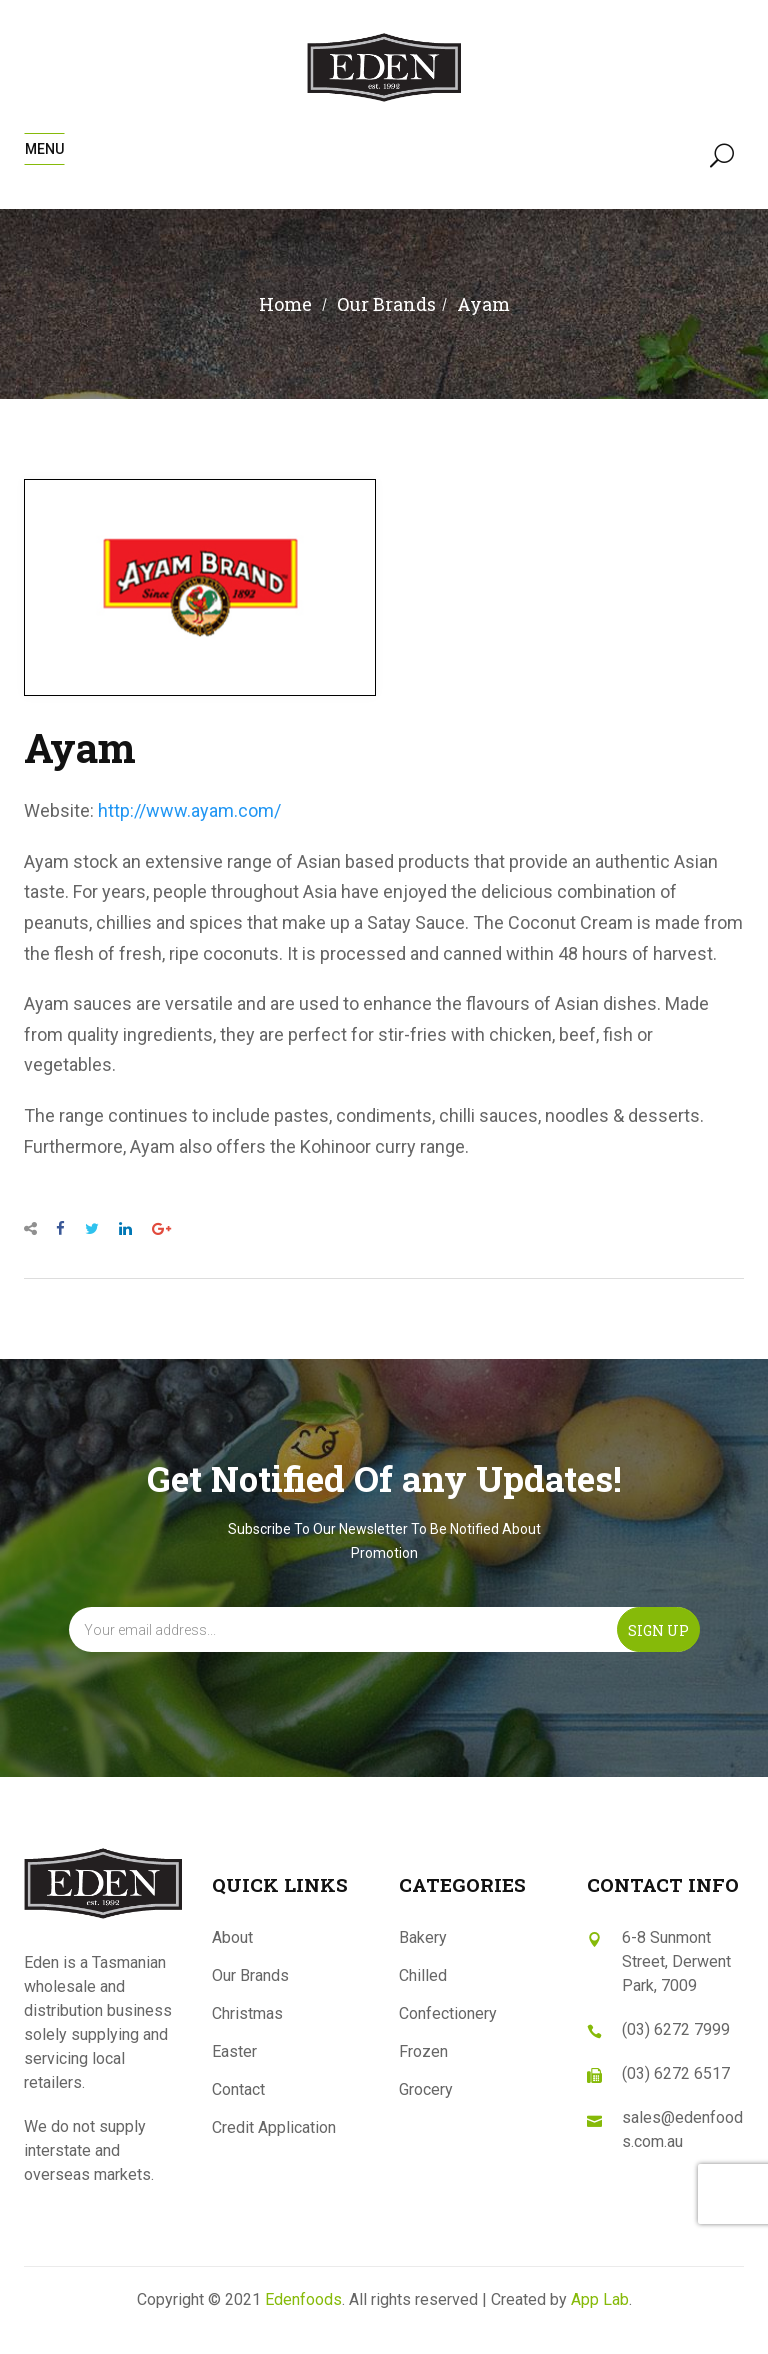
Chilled (423, 1975)
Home (285, 304)
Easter (234, 2051)
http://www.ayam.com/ (189, 810)
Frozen (423, 2051)
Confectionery (448, 2013)
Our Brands (250, 1975)
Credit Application (274, 2127)
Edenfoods (303, 2299)
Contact (238, 2089)
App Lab (600, 2299)
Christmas (247, 2013)
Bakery (423, 1937)
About (232, 1937)
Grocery (426, 2089)
